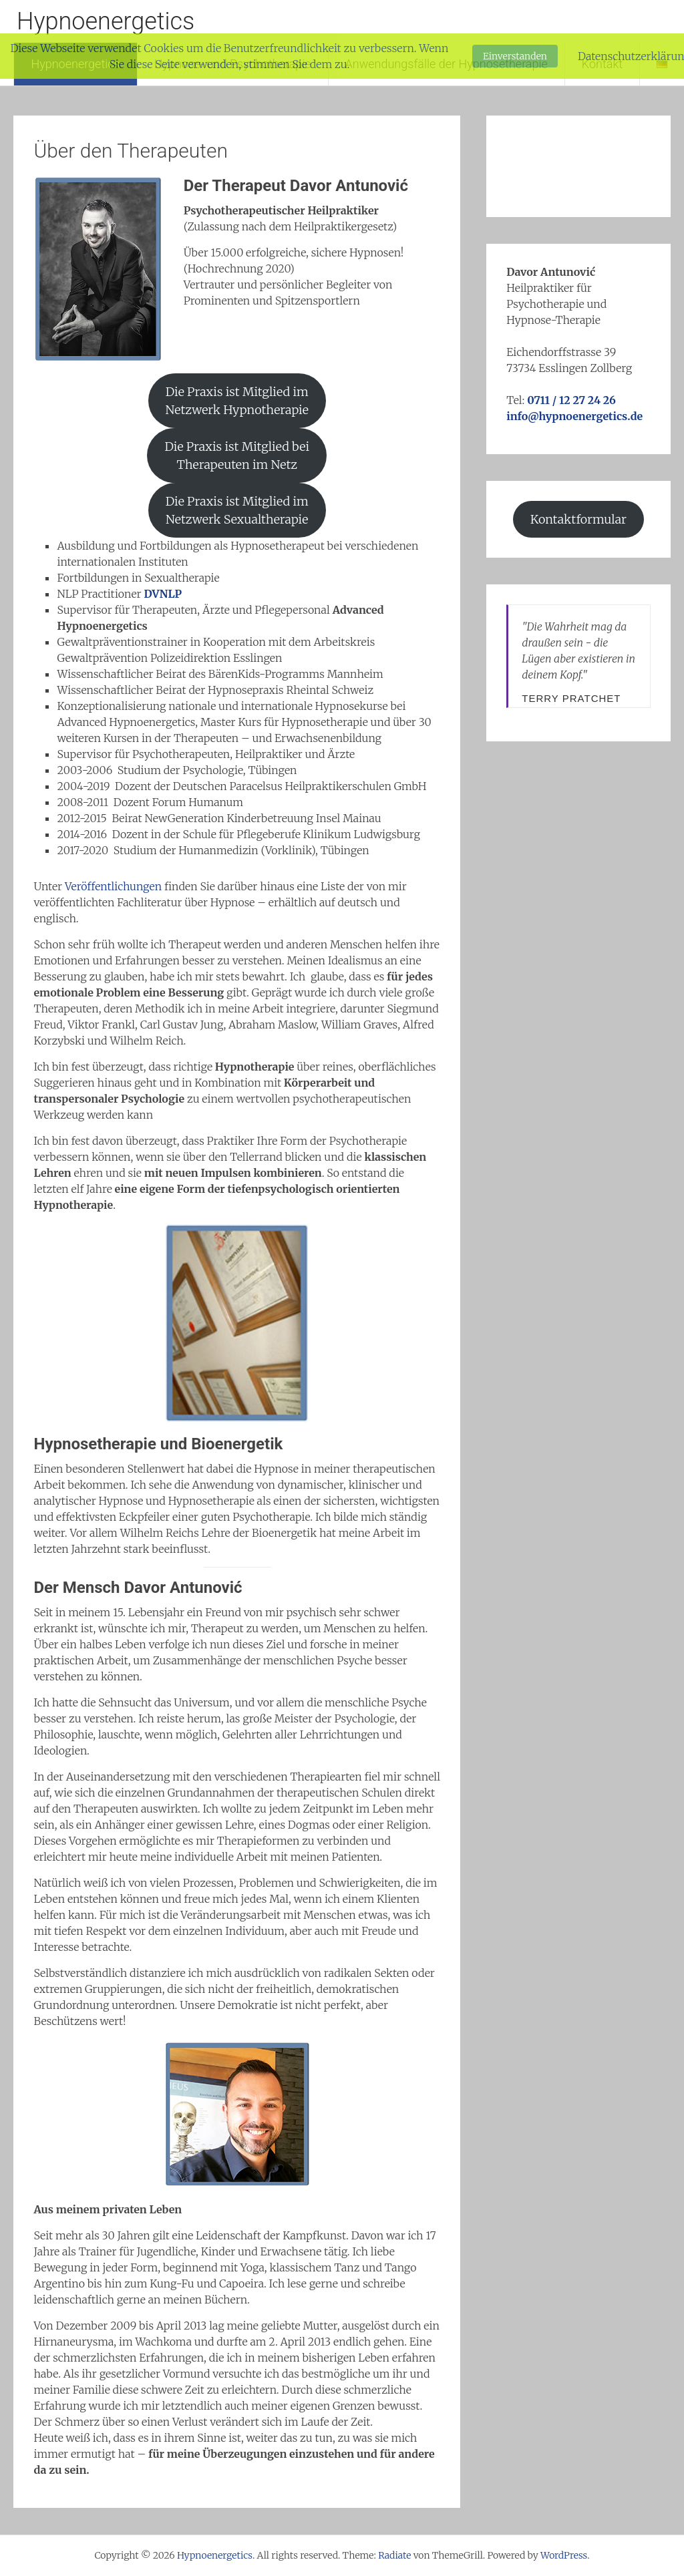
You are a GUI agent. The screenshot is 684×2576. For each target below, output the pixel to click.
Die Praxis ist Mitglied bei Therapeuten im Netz (236, 455)
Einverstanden (515, 56)
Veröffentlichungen (114, 886)
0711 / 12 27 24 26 (571, 400)
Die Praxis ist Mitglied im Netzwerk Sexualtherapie (237, 510)
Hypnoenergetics (105, 21)
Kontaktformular (578, 519)
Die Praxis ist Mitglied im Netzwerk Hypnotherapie (237, 400)
